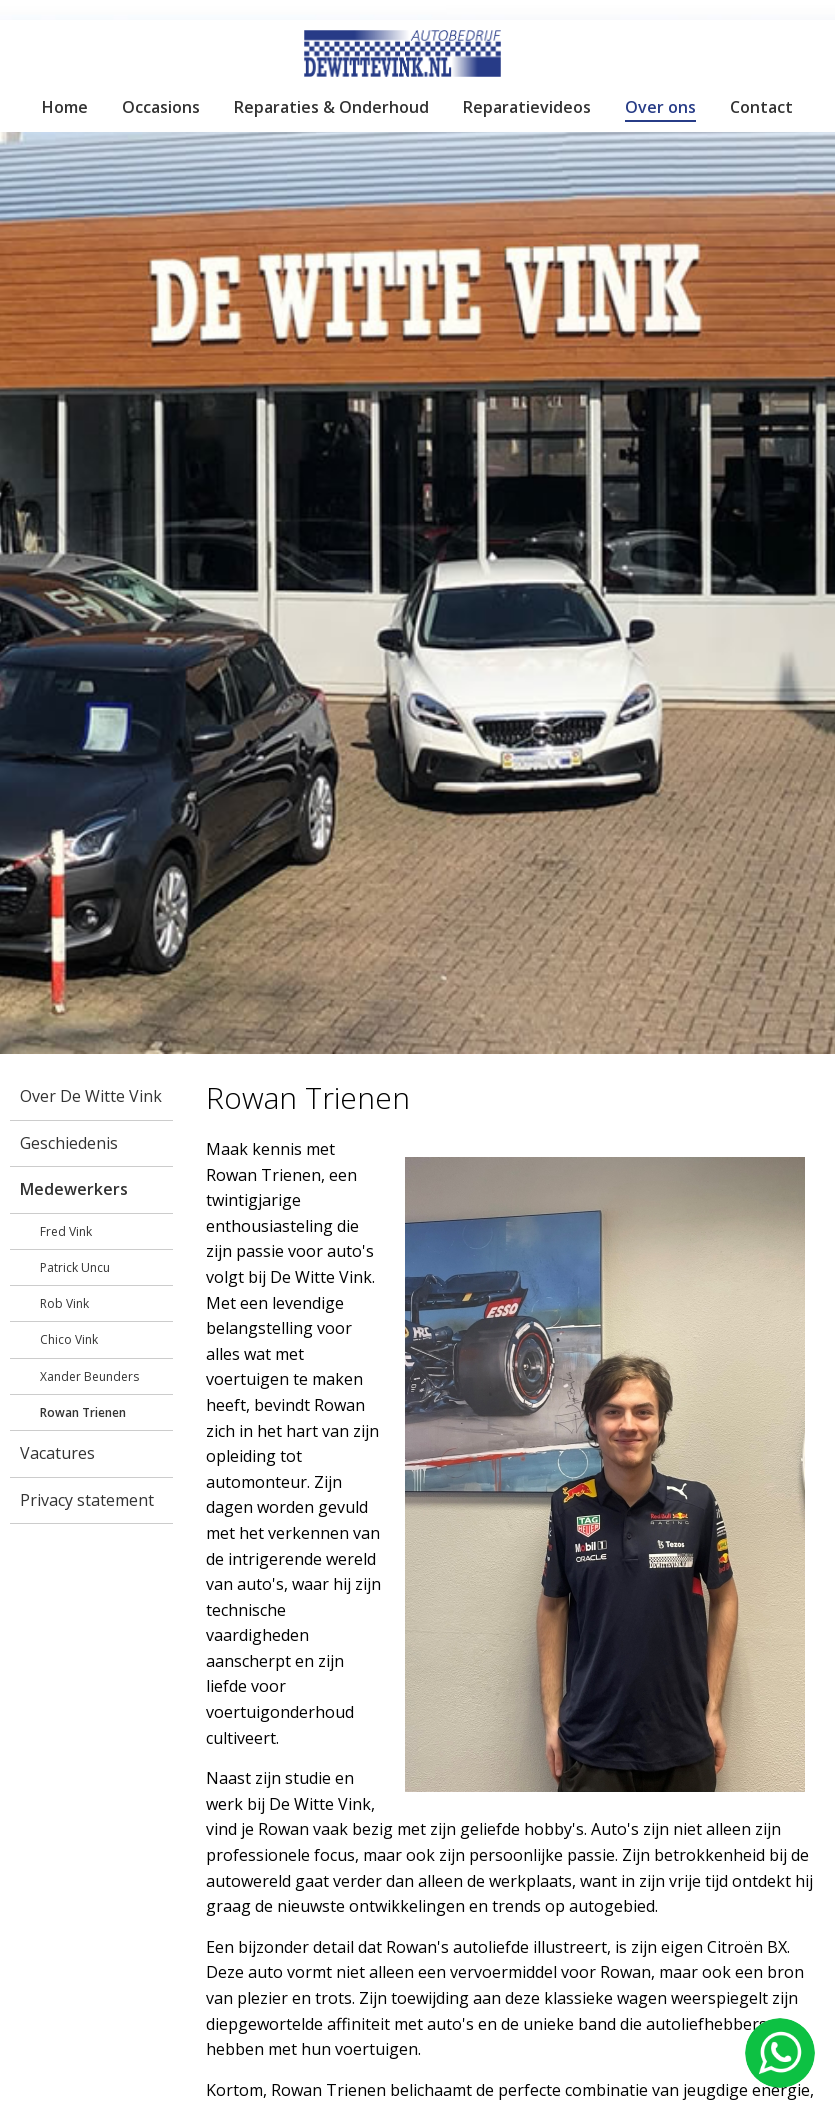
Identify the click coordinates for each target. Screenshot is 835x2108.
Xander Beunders (89, 1376)
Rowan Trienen (83, 1412)
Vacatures (57, 1453)
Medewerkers (74, 1189)
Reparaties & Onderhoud (331, 107)
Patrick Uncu (75, 1267)
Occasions (161, 107)
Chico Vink (69, 1339)
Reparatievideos (527, 107)
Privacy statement (87, 1500)
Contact (761, 107)
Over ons (660, 107)
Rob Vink (64, 1303)
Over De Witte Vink (91, 1096)
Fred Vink (66, 1231)
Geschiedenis (69, 1143)
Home (65, 107)
